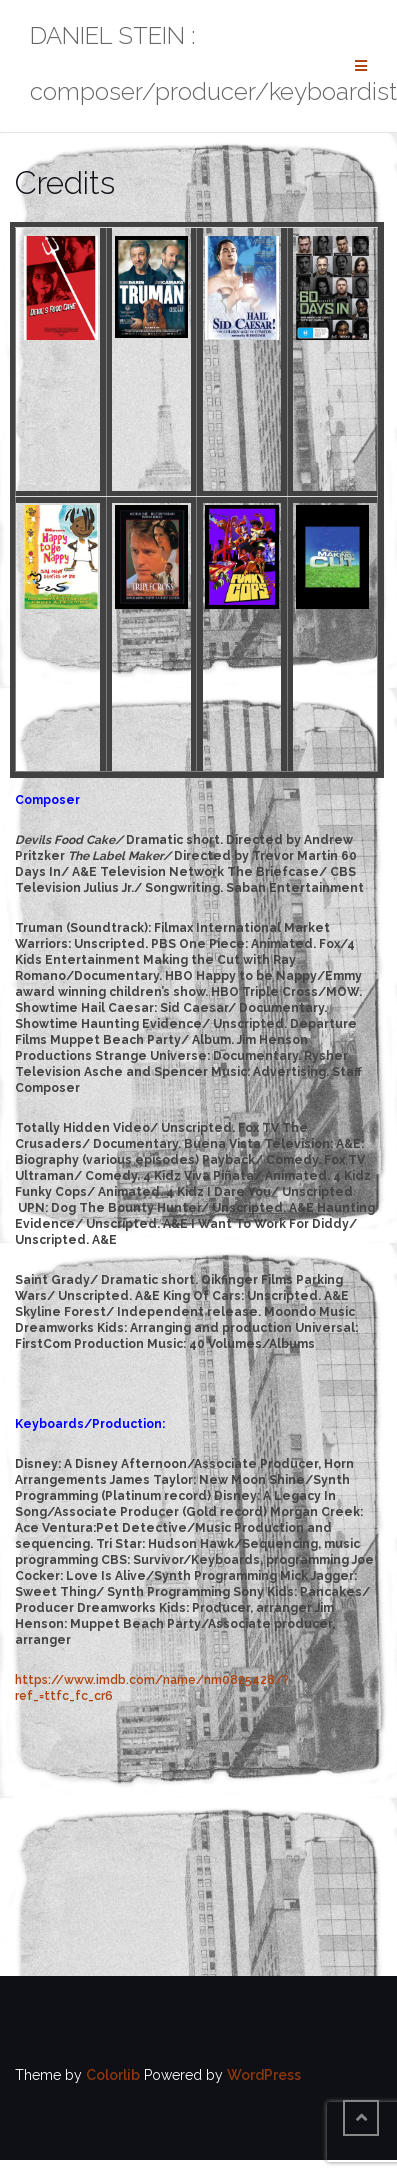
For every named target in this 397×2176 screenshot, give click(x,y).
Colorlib (113, 2075)
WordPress (264, 2075)
